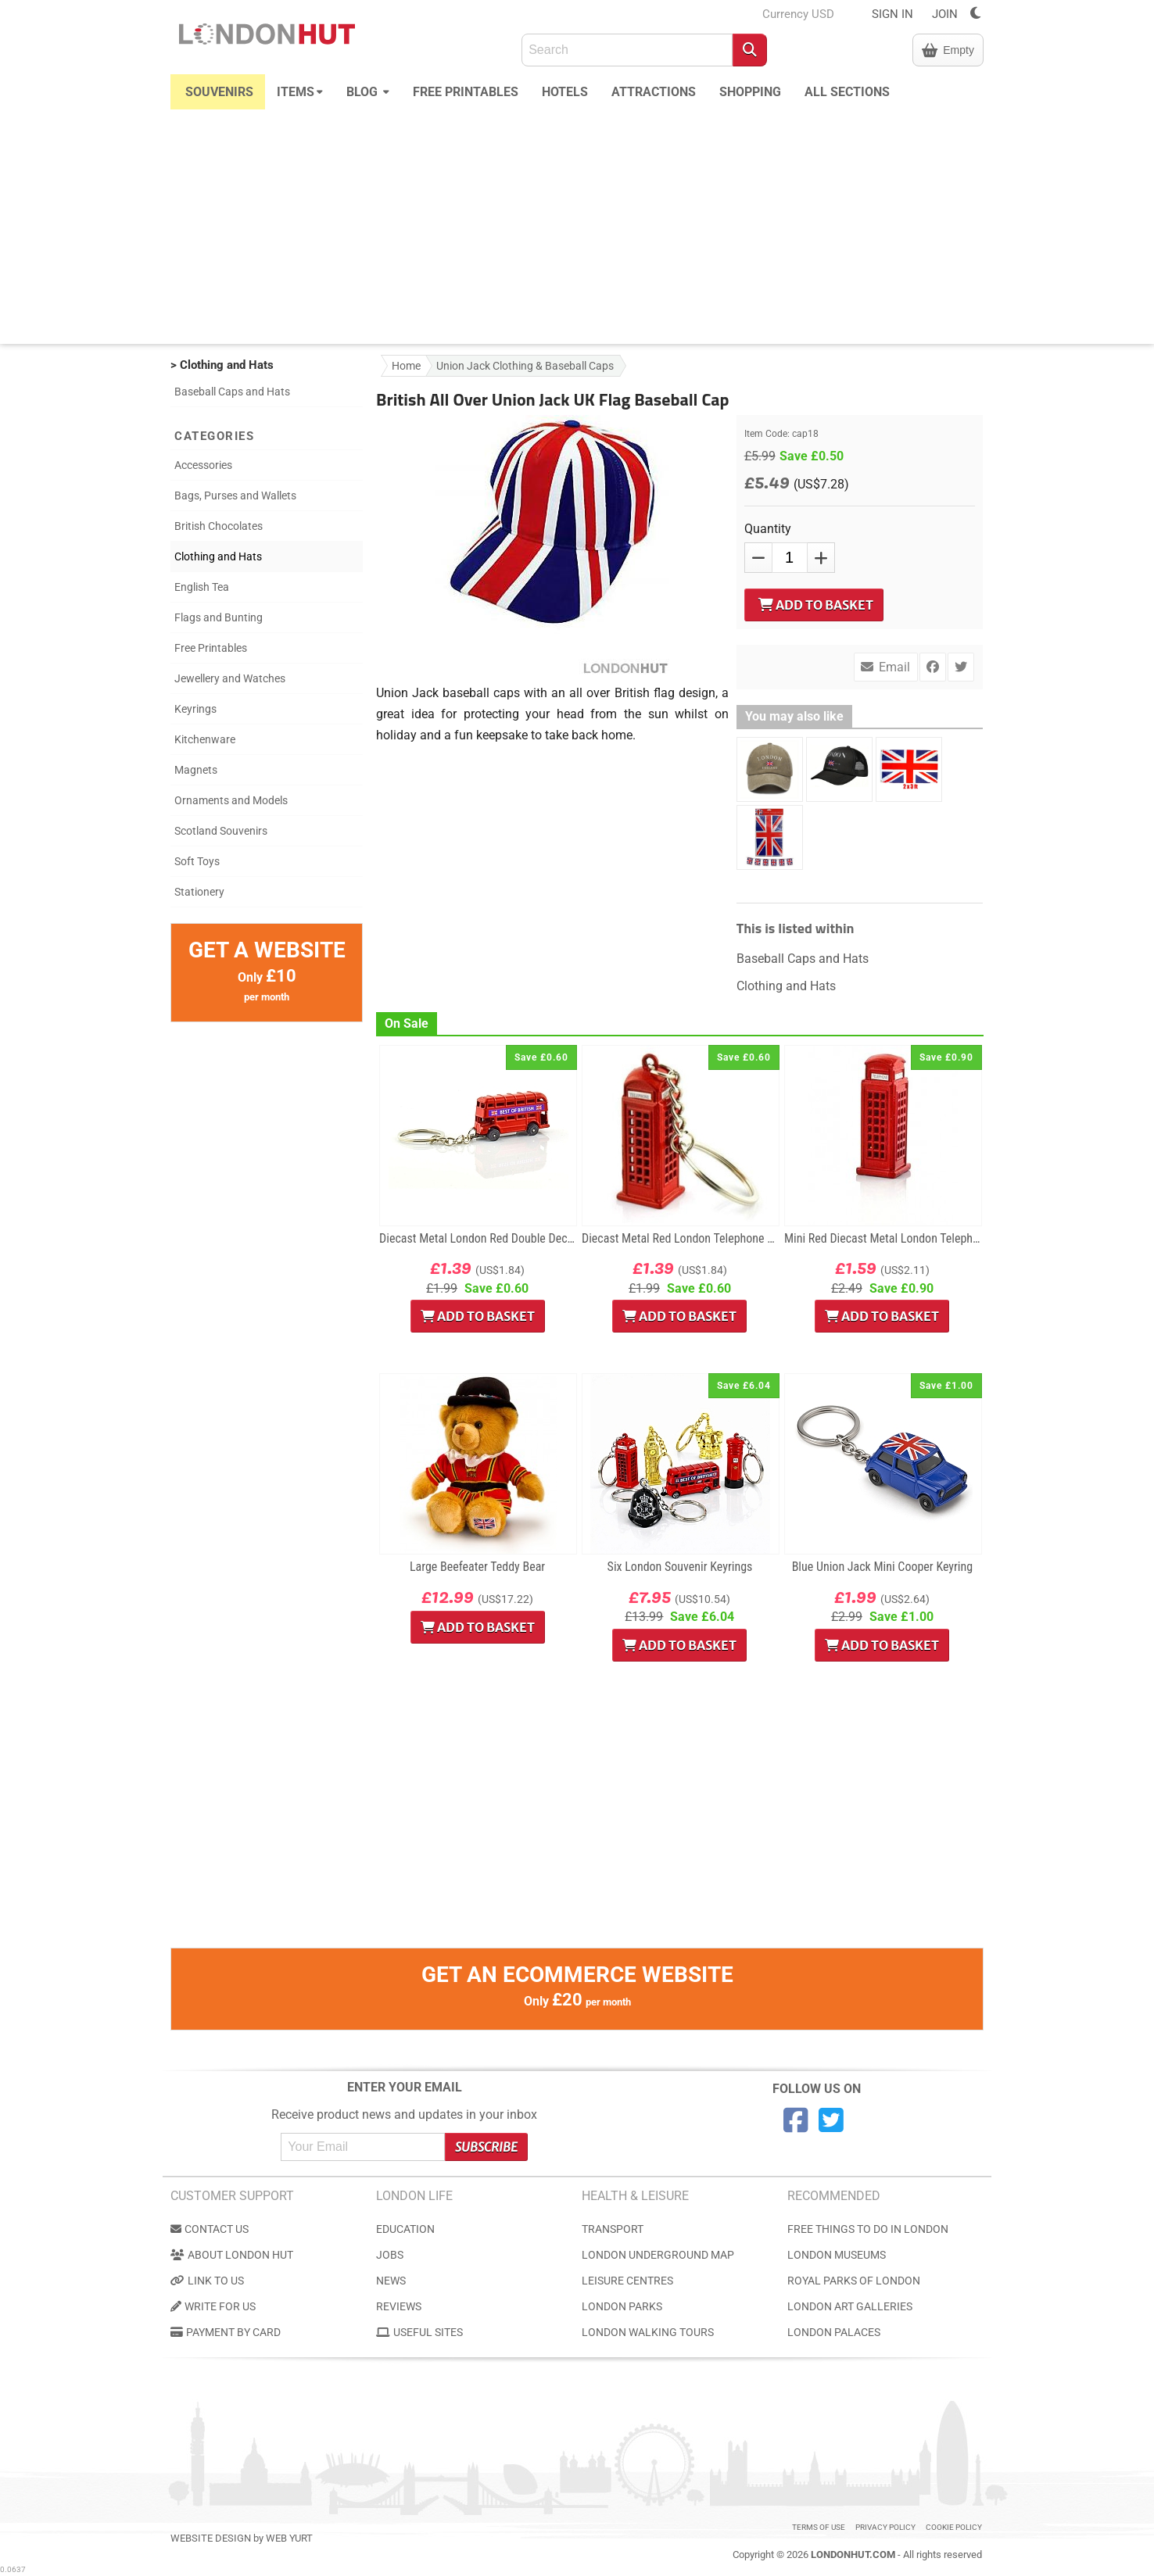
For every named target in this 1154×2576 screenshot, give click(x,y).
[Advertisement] (577, 226)
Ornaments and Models (231, 800)
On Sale (406, 1023)
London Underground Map (658, 2255)
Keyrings (195, 709)
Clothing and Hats (218, 556)
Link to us (207, 2280)
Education (405, 2229)
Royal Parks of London (853, 2280)
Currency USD (798, 14)
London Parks (622, 2306)
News (391, 2280)
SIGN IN (892, 14)
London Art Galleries (849, 2306)
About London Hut (231, 2255)
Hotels (565, 91)
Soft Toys (197, 861)
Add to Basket (815, 605)
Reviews (398, 2306)
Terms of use (818, 2527)
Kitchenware (204, 739)
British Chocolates (218, 526)
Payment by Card (225, 2332)
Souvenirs (219, 91)
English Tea (201, 587)
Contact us (209, 2229)
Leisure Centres (627, 2280)
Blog (367, 90)
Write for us (213, 2306)
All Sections (847, 91)
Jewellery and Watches (229, 678)
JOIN (945, 14)
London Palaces (833, 2332)
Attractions (653, 91)
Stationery (199, 892)
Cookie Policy (954, 2527)
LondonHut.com (853, 2554)
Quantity (767, 528)
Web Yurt (289, 2538)
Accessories (203, 465)
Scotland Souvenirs (220, 831)
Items (300, 90)
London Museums (836, 2255)
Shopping (750, 91)
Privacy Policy (885, 2527)
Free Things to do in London (867, 2229)
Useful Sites (419, 2332)
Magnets (195, 770)
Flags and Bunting (218, 617)
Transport (612, 2229)
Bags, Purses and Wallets (235, 495)
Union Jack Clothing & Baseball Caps (525, 366)
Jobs (389, 2255)
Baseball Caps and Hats (232, 391)
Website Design (210, 2538)
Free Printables (465, 91)
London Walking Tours (648, 2332)
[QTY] (790, 557)
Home (406, 366)
